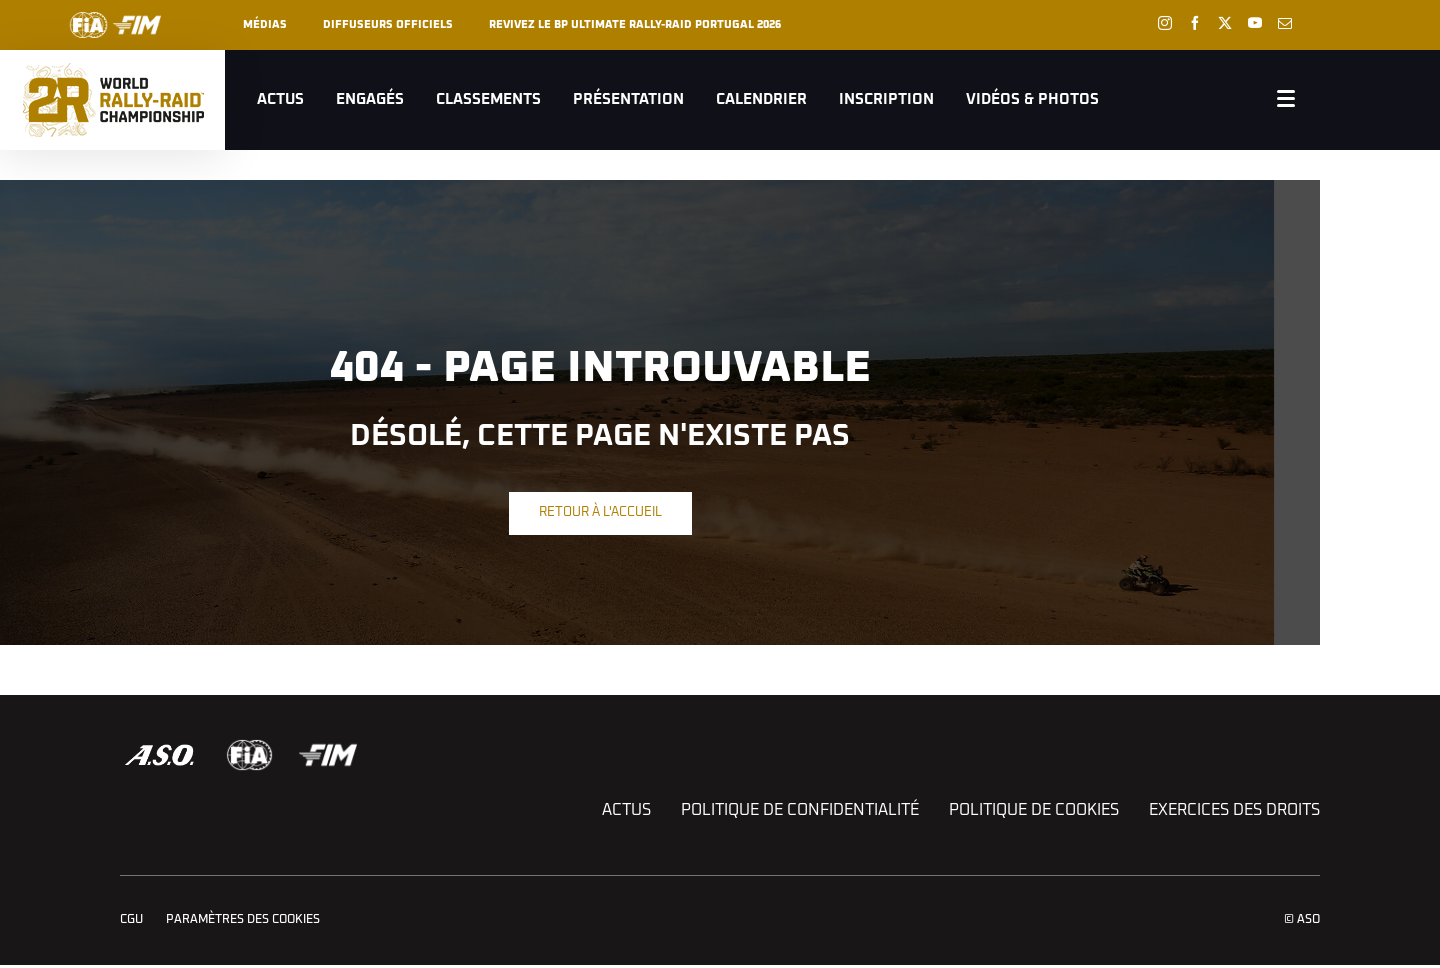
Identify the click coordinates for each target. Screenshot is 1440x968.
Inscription (886, 99)
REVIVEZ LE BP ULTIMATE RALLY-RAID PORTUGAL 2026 (635, 24)
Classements (488, 99)
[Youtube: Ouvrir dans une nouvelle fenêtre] (1255, 23)
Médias (265, 24)
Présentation (628, 99)
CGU (131, 920)
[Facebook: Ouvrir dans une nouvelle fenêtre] (1195, 23)
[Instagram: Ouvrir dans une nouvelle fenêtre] (1165, 23)
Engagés (370, 99)
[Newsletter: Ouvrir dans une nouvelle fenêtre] (1285, 23)
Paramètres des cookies (243, 920)
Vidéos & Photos (1032, 99)
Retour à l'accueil (600, 512)
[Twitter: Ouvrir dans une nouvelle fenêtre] (1225, 23)
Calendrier (761, 99)
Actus (280, 99)
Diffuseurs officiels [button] (388, 24)
